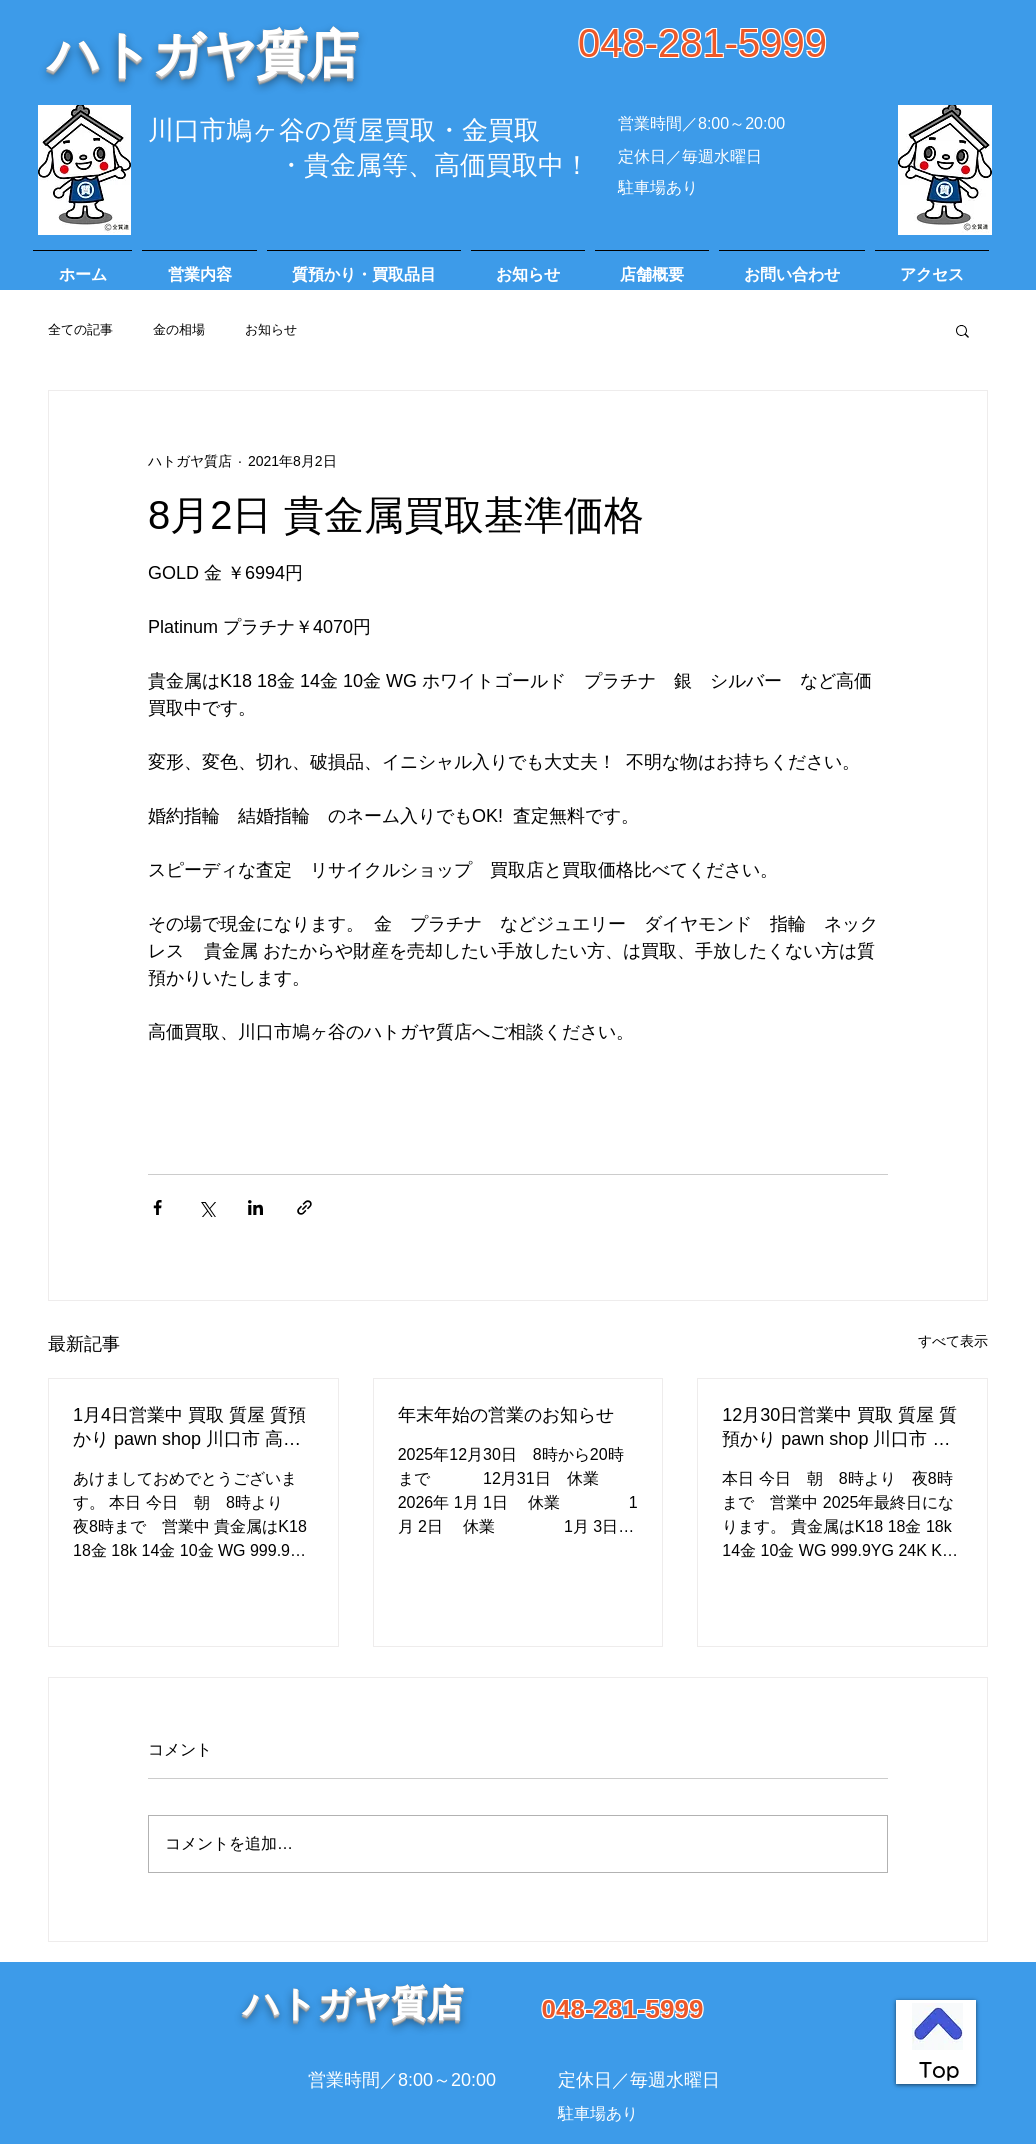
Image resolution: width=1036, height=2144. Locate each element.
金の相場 (179, 329)
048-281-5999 (702, 43)
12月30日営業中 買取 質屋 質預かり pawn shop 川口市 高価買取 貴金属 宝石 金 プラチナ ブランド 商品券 (840, 1428)
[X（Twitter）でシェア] (206, 1207)
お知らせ (271, 329)
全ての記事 (80, 329)
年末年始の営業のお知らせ (506, 1415)
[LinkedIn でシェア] (255, 1207)
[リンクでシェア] (304, 1207)
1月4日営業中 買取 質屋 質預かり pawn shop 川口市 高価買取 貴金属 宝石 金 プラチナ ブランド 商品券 (191, 1428)
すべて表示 (953, 1341)
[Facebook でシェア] (157, 1207)
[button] (962, 330)
